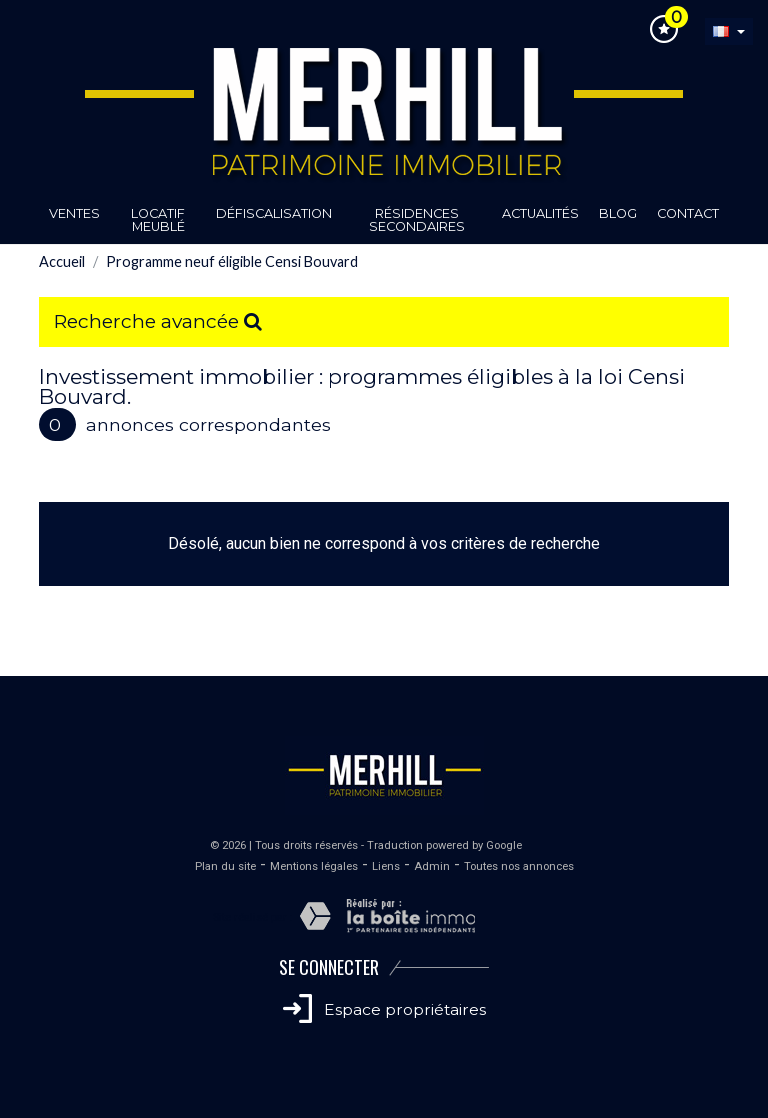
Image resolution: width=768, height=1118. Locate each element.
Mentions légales (314, 866)
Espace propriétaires (384, 1009)
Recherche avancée (158, 321)
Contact (688, 213)
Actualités (540, 213)
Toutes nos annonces (519, 866)
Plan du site (225, 866)
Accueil (62, 261)
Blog (618, 213)
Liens (386, 866)
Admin (432, 866)
